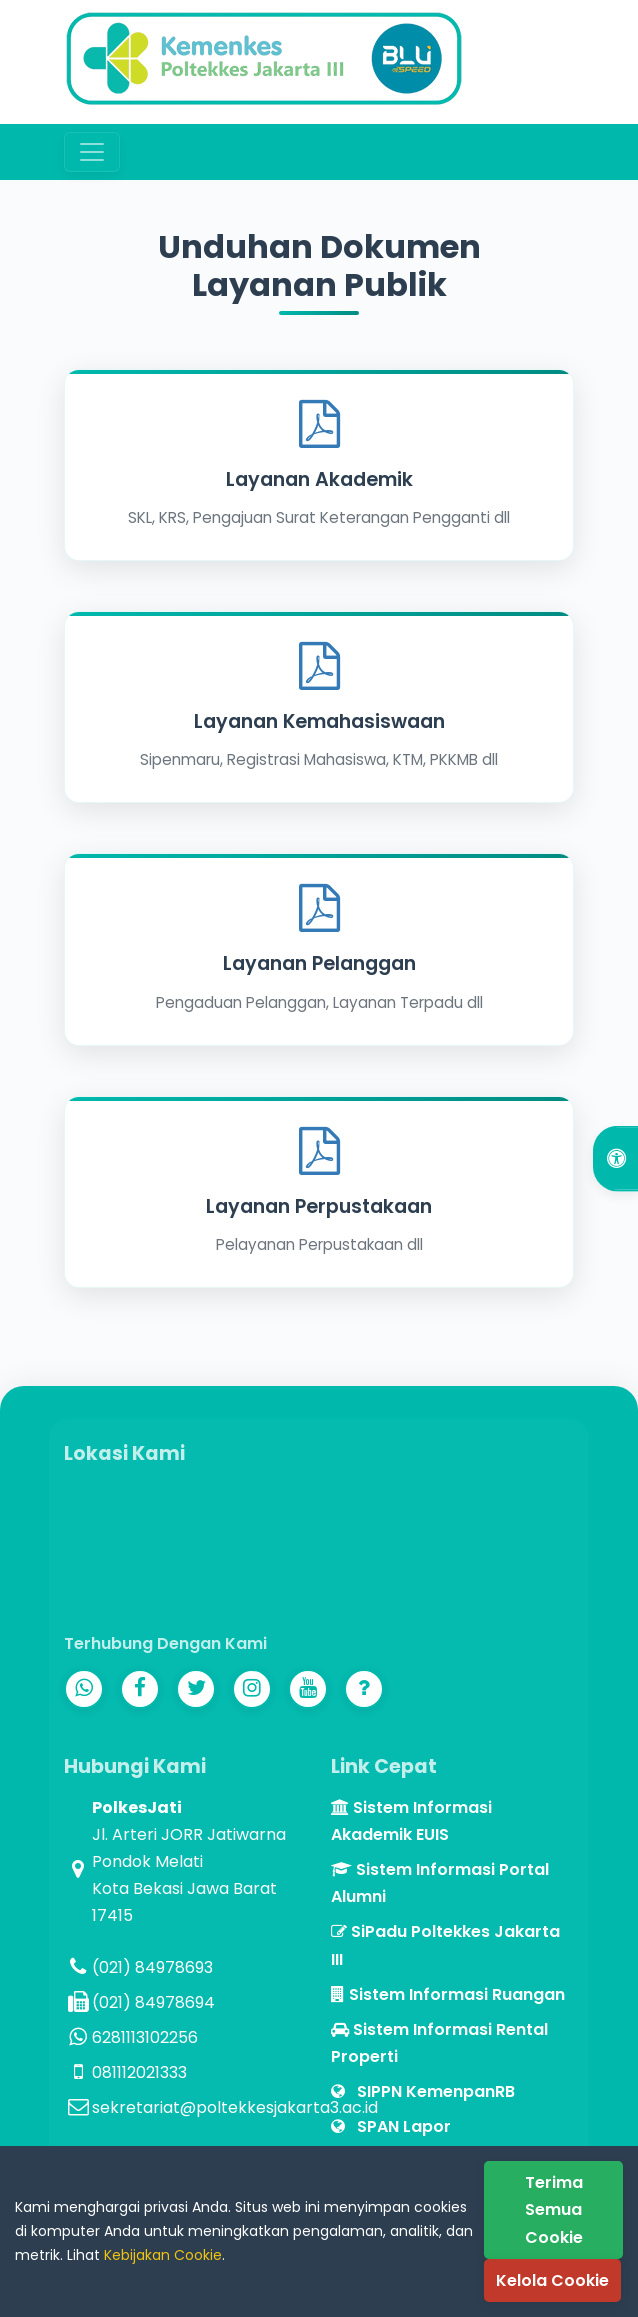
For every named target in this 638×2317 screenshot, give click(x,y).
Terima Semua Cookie (554, 2209)
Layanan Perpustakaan (319, 1206)
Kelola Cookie (552, 2280)
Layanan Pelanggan (319, 963)
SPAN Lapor (391, 2126)
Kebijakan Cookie (163, 2255)
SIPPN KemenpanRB (423, 2091)
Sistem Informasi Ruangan (448, 1994)
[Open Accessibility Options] (615, 1158)
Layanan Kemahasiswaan (319, 721)
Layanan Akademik (319, 479)
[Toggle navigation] (92, 152)
